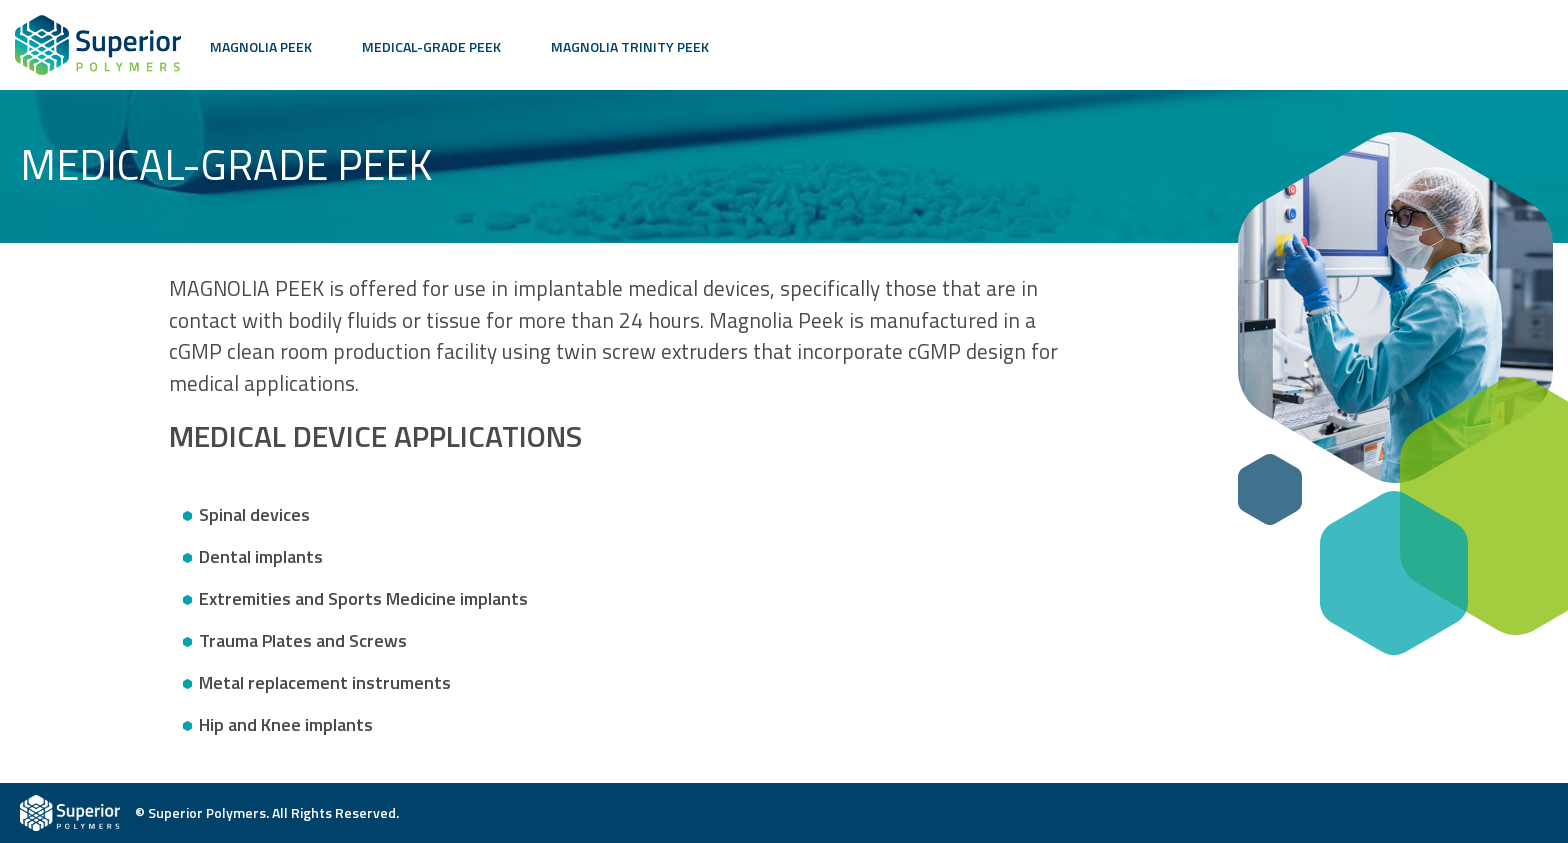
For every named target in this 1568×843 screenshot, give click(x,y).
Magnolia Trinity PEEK (630, 46)
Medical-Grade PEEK (431, 46)
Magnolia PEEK (261, 46)
